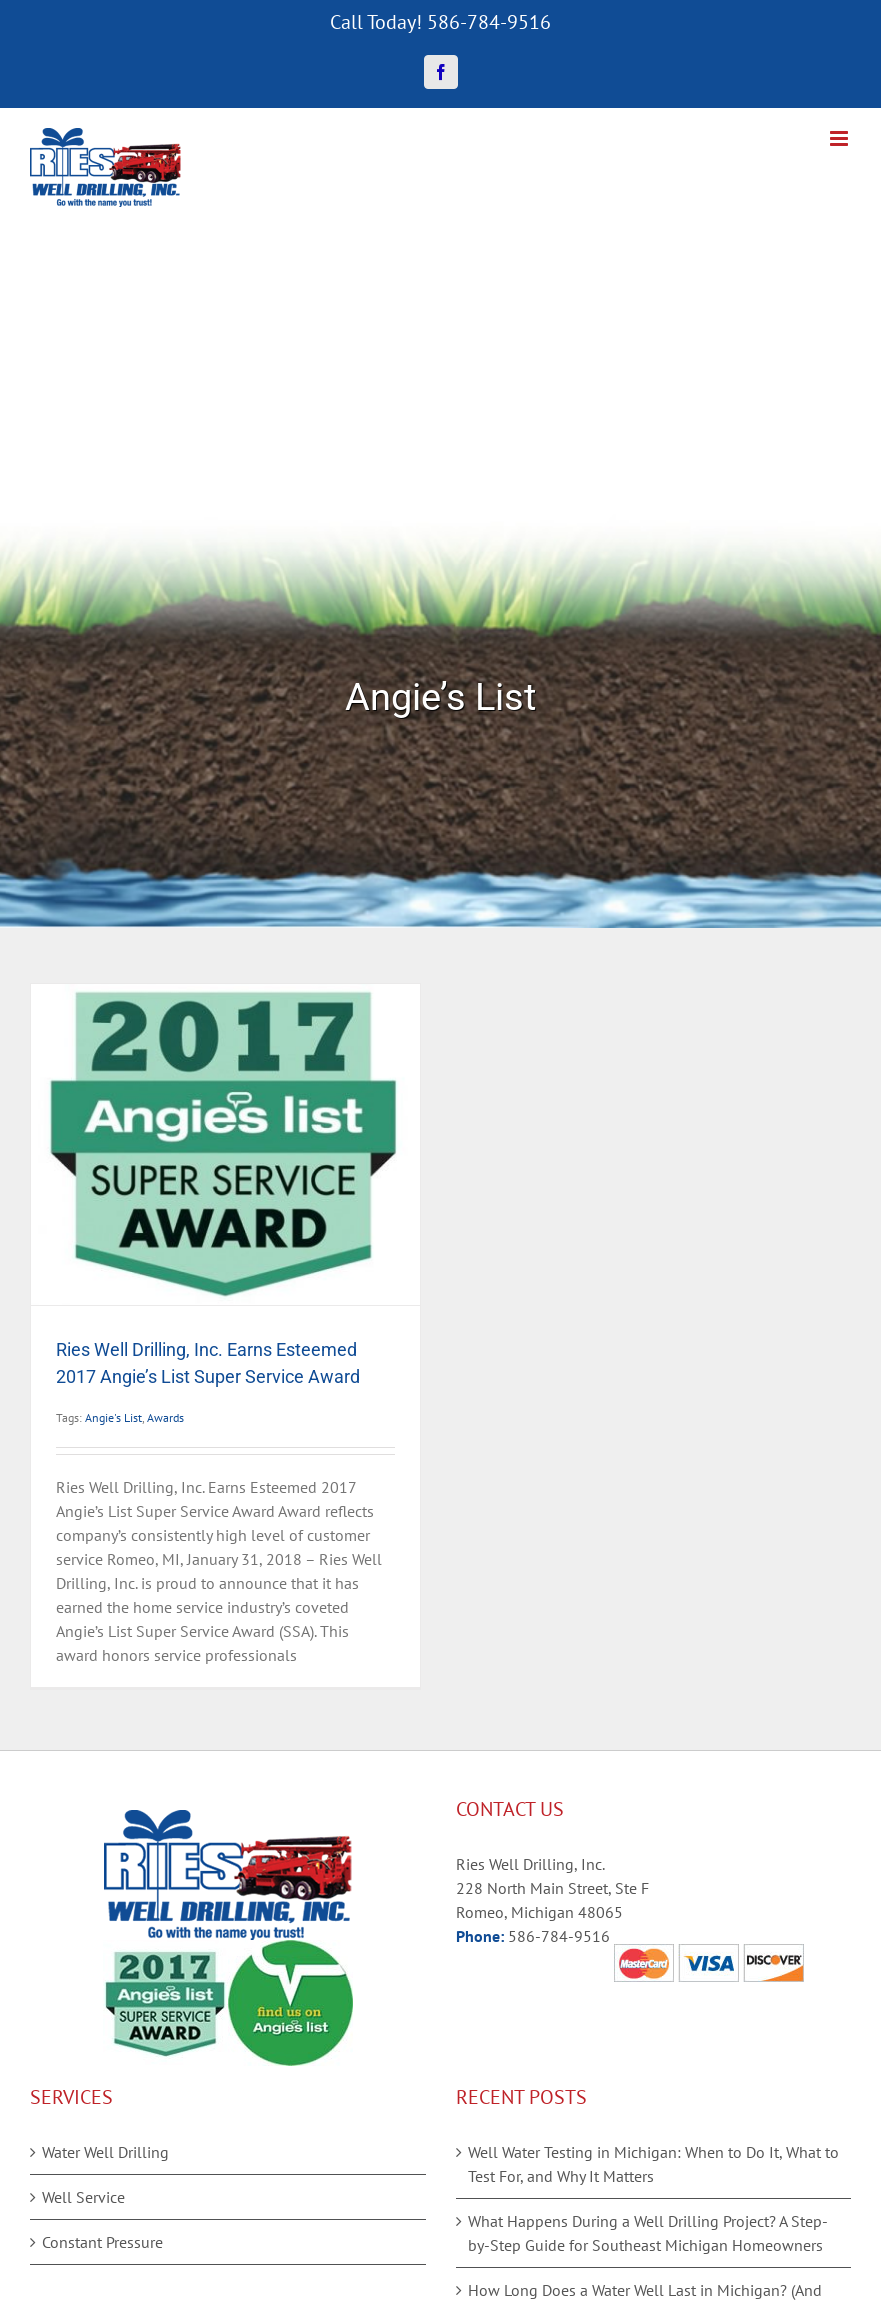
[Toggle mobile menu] (840, 138)
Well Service (83, 2197)
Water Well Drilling (105, 2152)
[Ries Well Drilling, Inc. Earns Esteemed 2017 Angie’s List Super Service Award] (225, 1144)
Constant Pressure (102, 2242)
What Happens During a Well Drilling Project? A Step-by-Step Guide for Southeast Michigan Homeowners (648, 2233)
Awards (165, 1417)
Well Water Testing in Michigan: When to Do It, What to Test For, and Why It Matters (653, 2164)
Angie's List (113, 1417)
